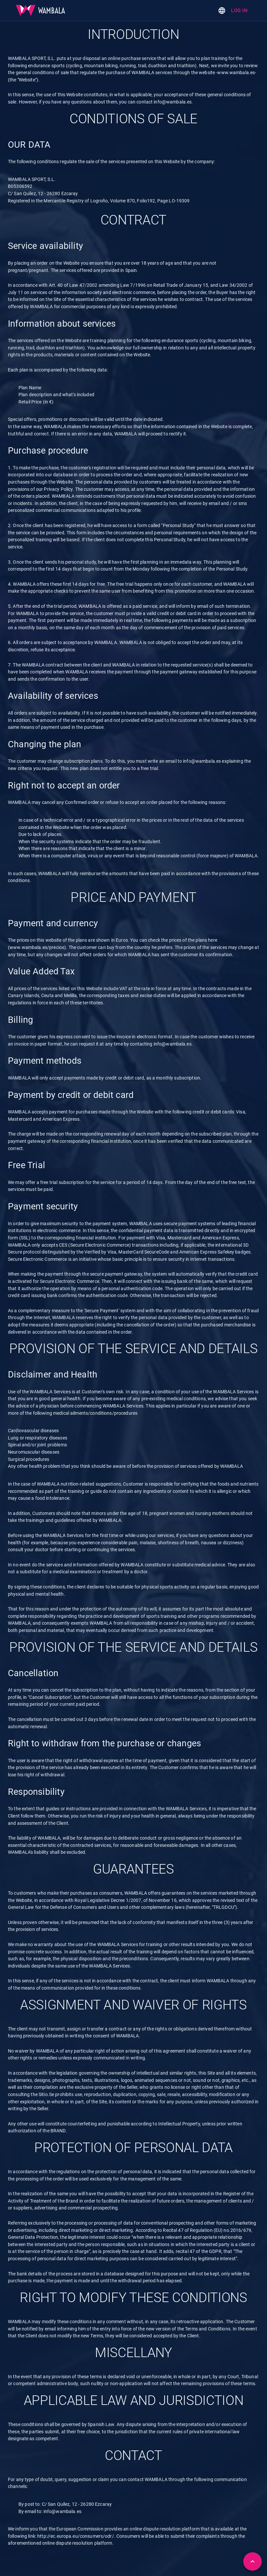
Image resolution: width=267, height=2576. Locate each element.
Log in (239, 10)
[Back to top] (252, 2561)
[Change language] (221, 10)
